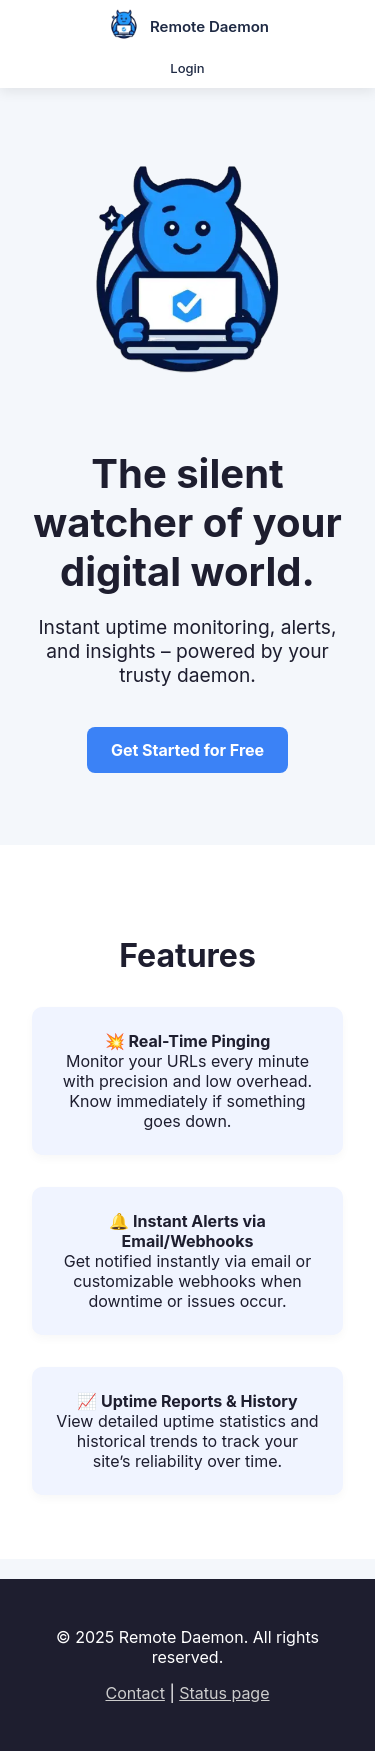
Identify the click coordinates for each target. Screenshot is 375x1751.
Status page (224, 1693)
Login (187, 68)
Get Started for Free (187, 750)
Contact (134, 1693)
